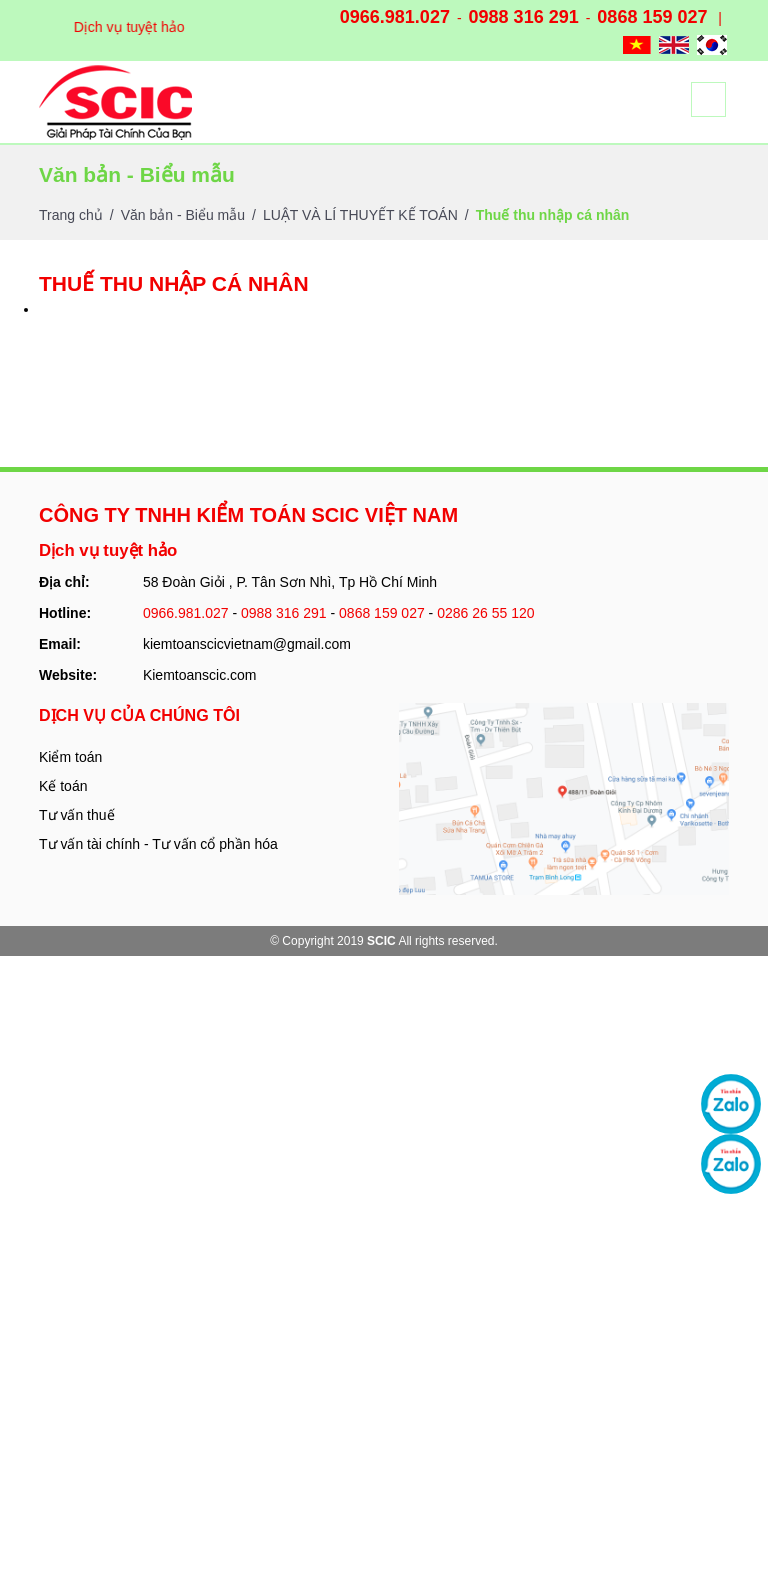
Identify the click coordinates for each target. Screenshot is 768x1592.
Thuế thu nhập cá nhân (553, 215)
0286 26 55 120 (485, 613)
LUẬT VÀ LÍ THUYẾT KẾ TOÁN (360, 215)
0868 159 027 (652, 17)
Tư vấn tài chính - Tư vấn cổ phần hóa (158, 844)
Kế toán (63, 786)
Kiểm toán (70, 757)
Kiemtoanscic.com (200, 675)
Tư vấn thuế (77, 815)
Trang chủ (71, 215)
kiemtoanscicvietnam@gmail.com (247, 644)
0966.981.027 (395, 17)
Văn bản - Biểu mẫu (183, 215)
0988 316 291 (524, 17)
